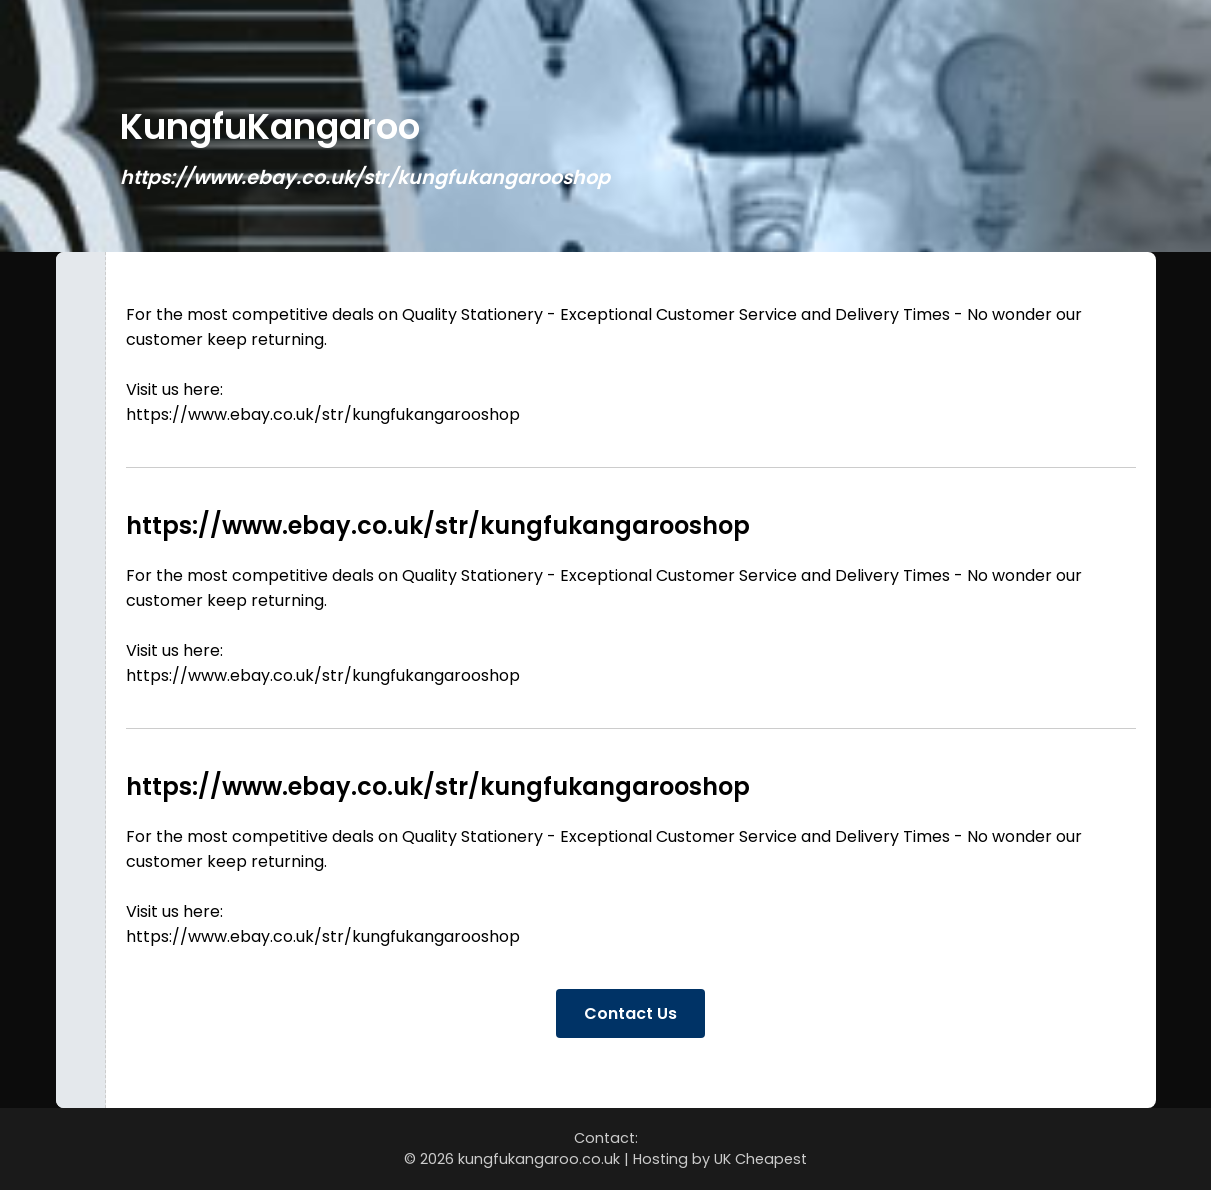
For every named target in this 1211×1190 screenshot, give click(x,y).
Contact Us (630, 1013)
